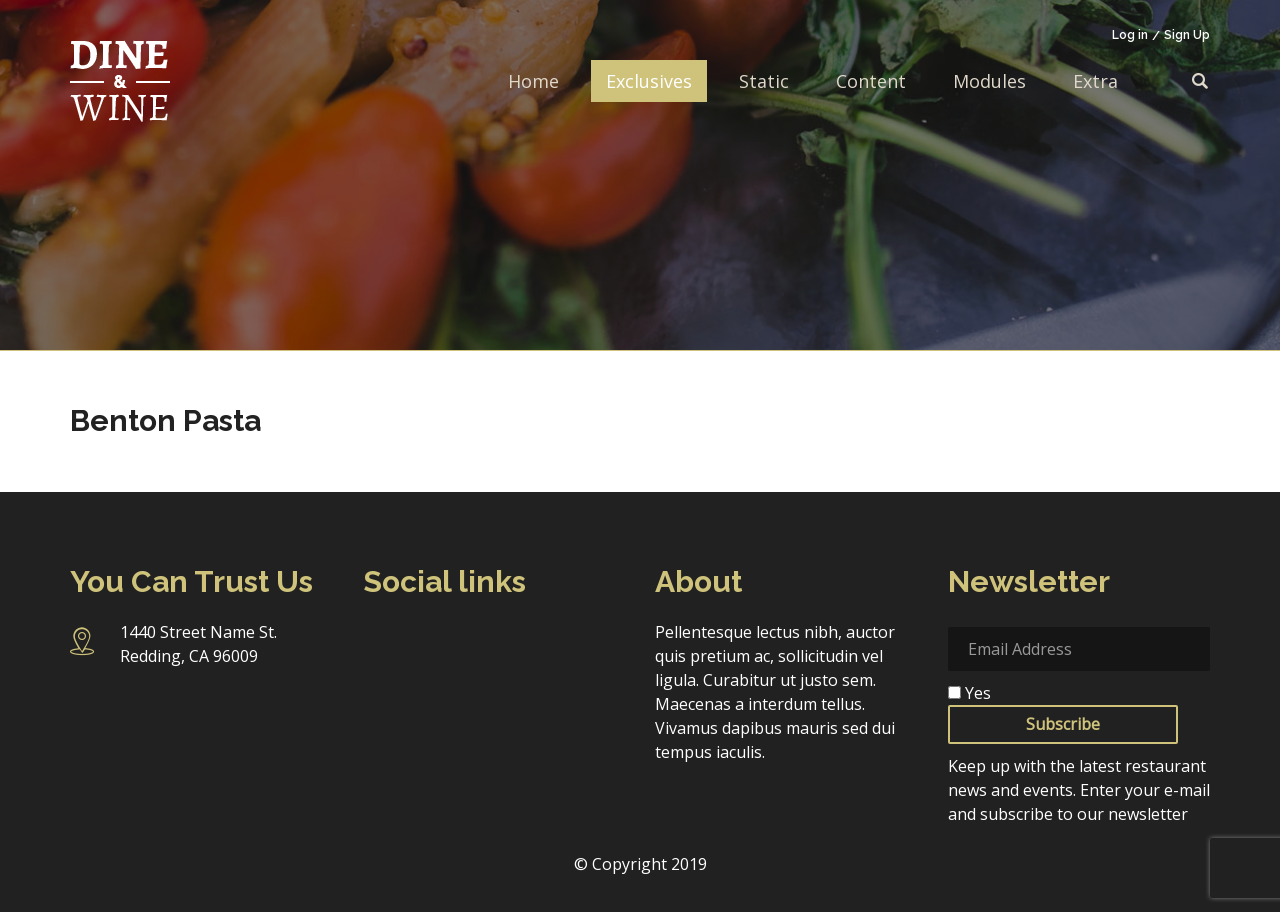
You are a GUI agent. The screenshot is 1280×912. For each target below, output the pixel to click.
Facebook (381, 642)
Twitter (489, 642)
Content (871, 81)
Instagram (436, 643)
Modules (989, 81)
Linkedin (542, 642)
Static (764, 81)
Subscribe (1063, 724)
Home (533, 81)
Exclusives (649, 81)
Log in (1130, 35)
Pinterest (381, 686)
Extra (1095, 81)
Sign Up (1187, 35)
